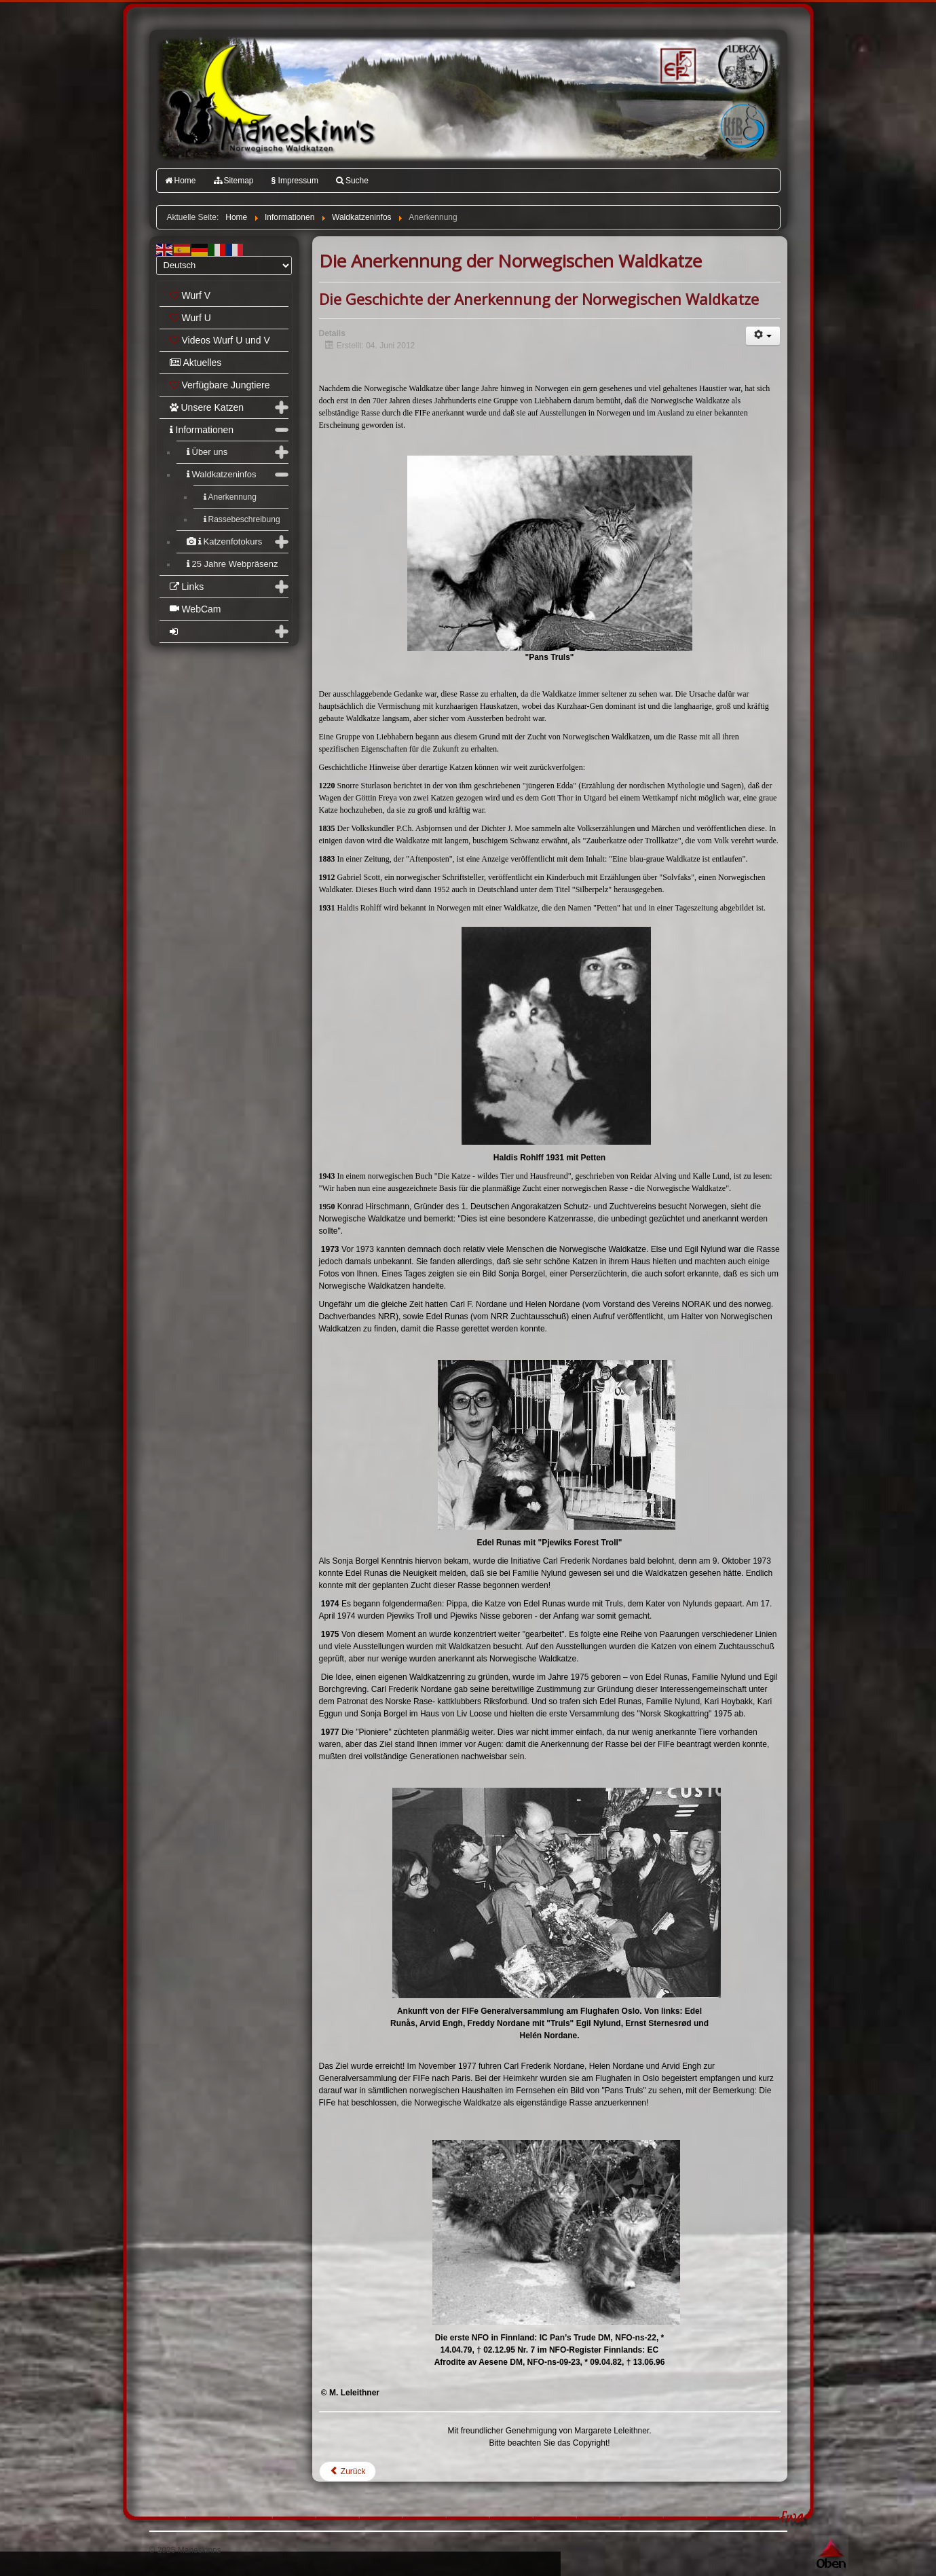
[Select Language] (224, 265)
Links (187, 586)
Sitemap (234, 180)
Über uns (207, 452)
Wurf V (190, 295)
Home (180, 180)
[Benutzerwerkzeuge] (763, 336)
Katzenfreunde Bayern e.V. (715, 106)
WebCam (195, 609)
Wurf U (190, 317)
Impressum (295, 180)
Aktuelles (196, 362)
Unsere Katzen (207, 407)
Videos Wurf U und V (220, 340)
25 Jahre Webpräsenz (232, 564)
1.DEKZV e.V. (741, 65)
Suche (352, 180)
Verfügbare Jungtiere (220, 385)
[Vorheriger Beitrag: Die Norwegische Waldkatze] (347, 2471)
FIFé (675, 64)
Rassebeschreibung (242, 519)
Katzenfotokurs (225, 541)
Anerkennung (230, 497)
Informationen (202, 429)
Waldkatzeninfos (222, 474)
